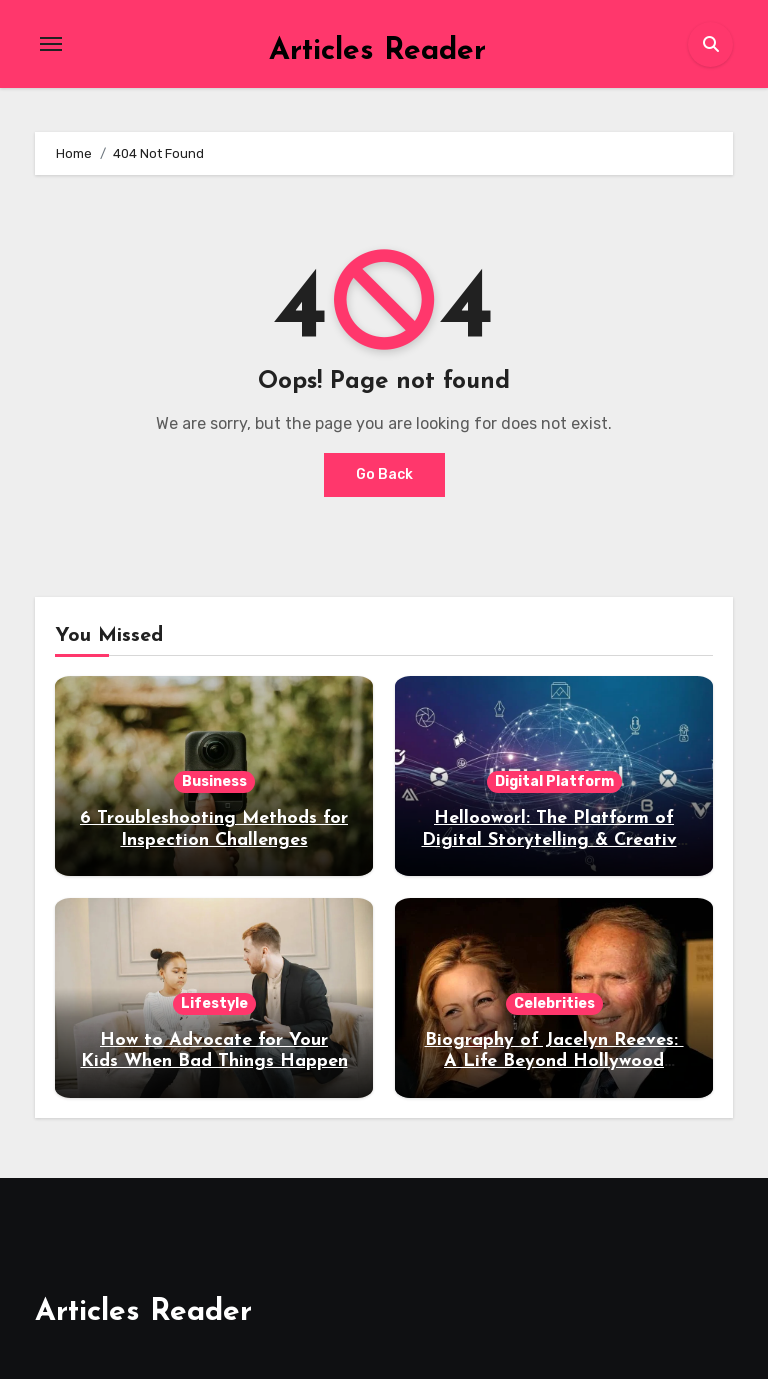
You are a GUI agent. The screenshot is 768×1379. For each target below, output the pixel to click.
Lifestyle (214, 1003)
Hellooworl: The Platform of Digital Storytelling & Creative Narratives (554, 840)
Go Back (384, 474)
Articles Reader (377, 51)
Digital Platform (554, 781)
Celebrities (554, 1003)
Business (214, 781)
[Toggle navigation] (51, 44)
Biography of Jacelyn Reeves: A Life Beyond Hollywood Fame (554, 1062)
